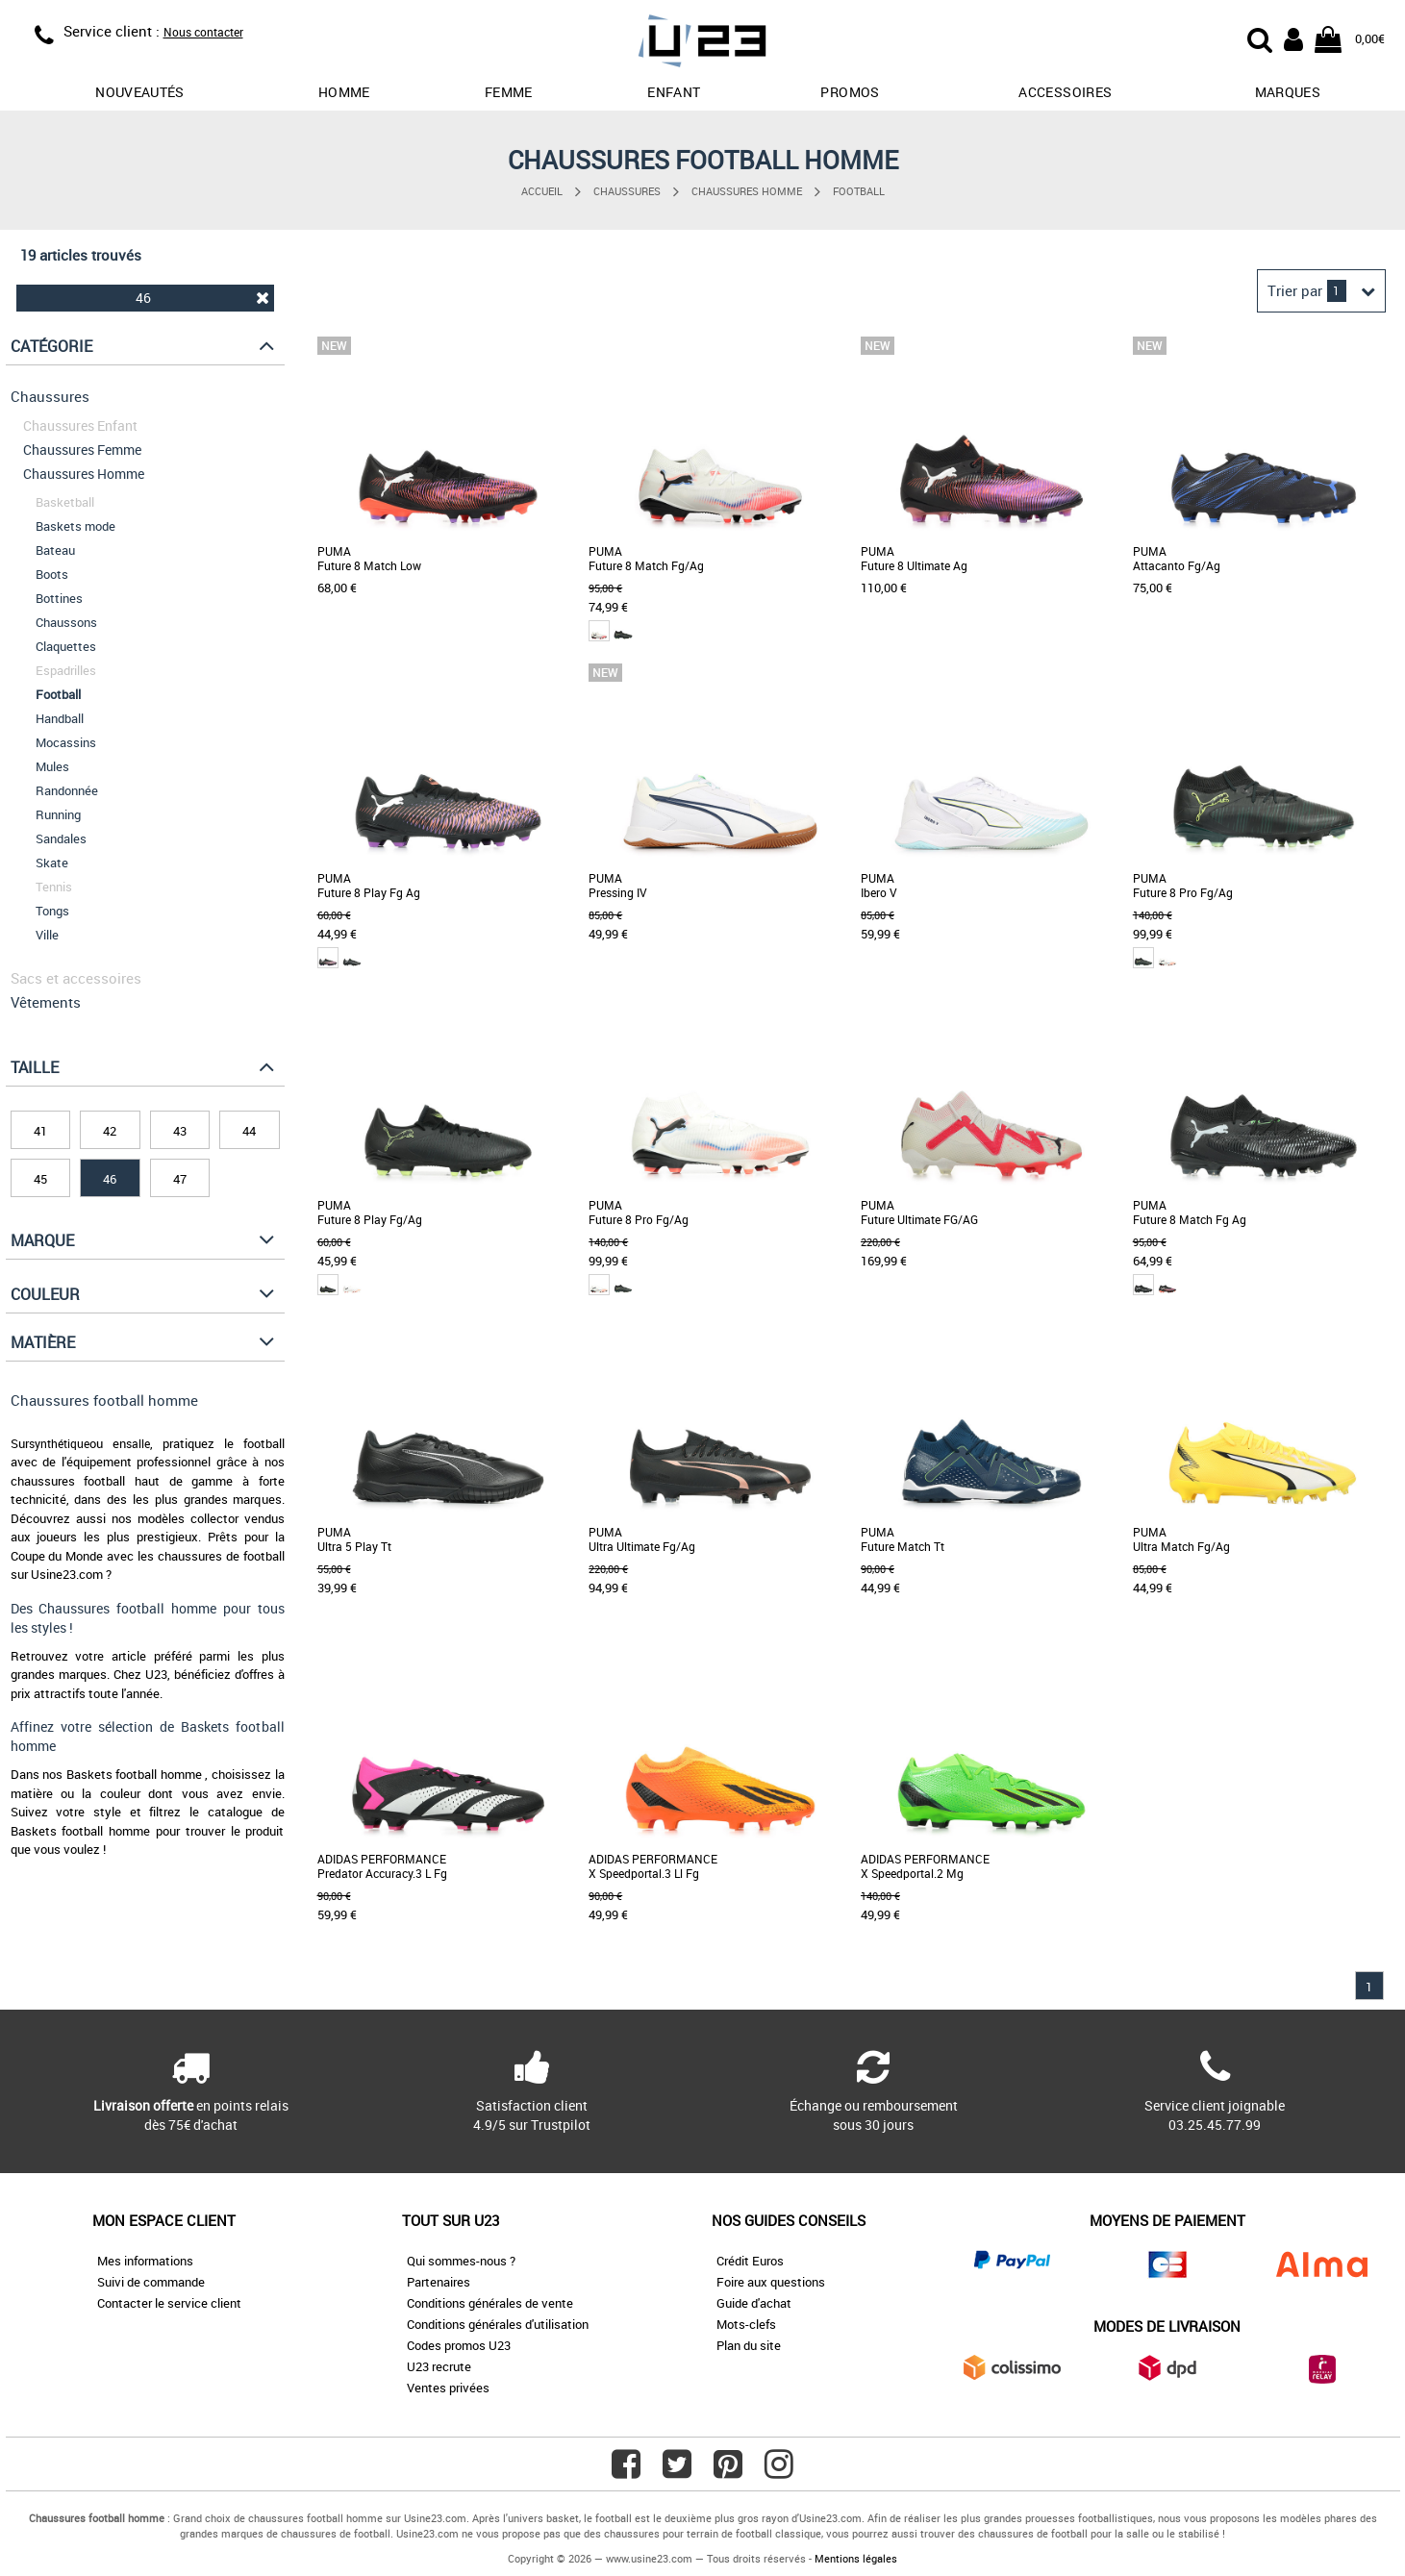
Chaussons (66, 622)
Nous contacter (203, 31)
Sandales (61, 838)
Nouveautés (140, 92)
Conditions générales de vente (490, 2303)
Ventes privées (448, 2387)
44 (249, 1130)
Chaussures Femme (82, 449)
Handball (60, 718)
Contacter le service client (169, 2303)
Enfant (673, 92)
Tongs (52, 910)
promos (849, 92)
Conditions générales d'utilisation (498, 2324)
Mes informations (145, 2260)
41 (40, 1130)
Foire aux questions (770, 2281)
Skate (52, 862)
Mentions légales (856, 2558)
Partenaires (438, 2281)
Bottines (59, 598)
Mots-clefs (746, 2324)
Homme (344, 92)
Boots (52, 574)
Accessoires (1065, 92)
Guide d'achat (753, 2303)
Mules (52, 766)
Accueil (542, 191)
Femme (509, 92)
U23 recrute (439, 2366)
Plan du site (748, 2345)
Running (58, 814)
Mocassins (66, 742)
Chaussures (627, 191)
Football (859, 191)
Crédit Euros (750, 2260)
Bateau (55, 550)
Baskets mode (75, 526)
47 (180, 1179)
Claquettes (66, 646)
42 (109, 1130)
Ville (47, 934)
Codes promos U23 (459, 2345)
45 (40, 1179)
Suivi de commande (151, 2281)
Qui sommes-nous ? (461, 2260)
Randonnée (67, 790)
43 (180, 1130)
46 (202, 297)
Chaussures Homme (746, 191)
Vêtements (46, 1002)
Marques (1287, 92)
